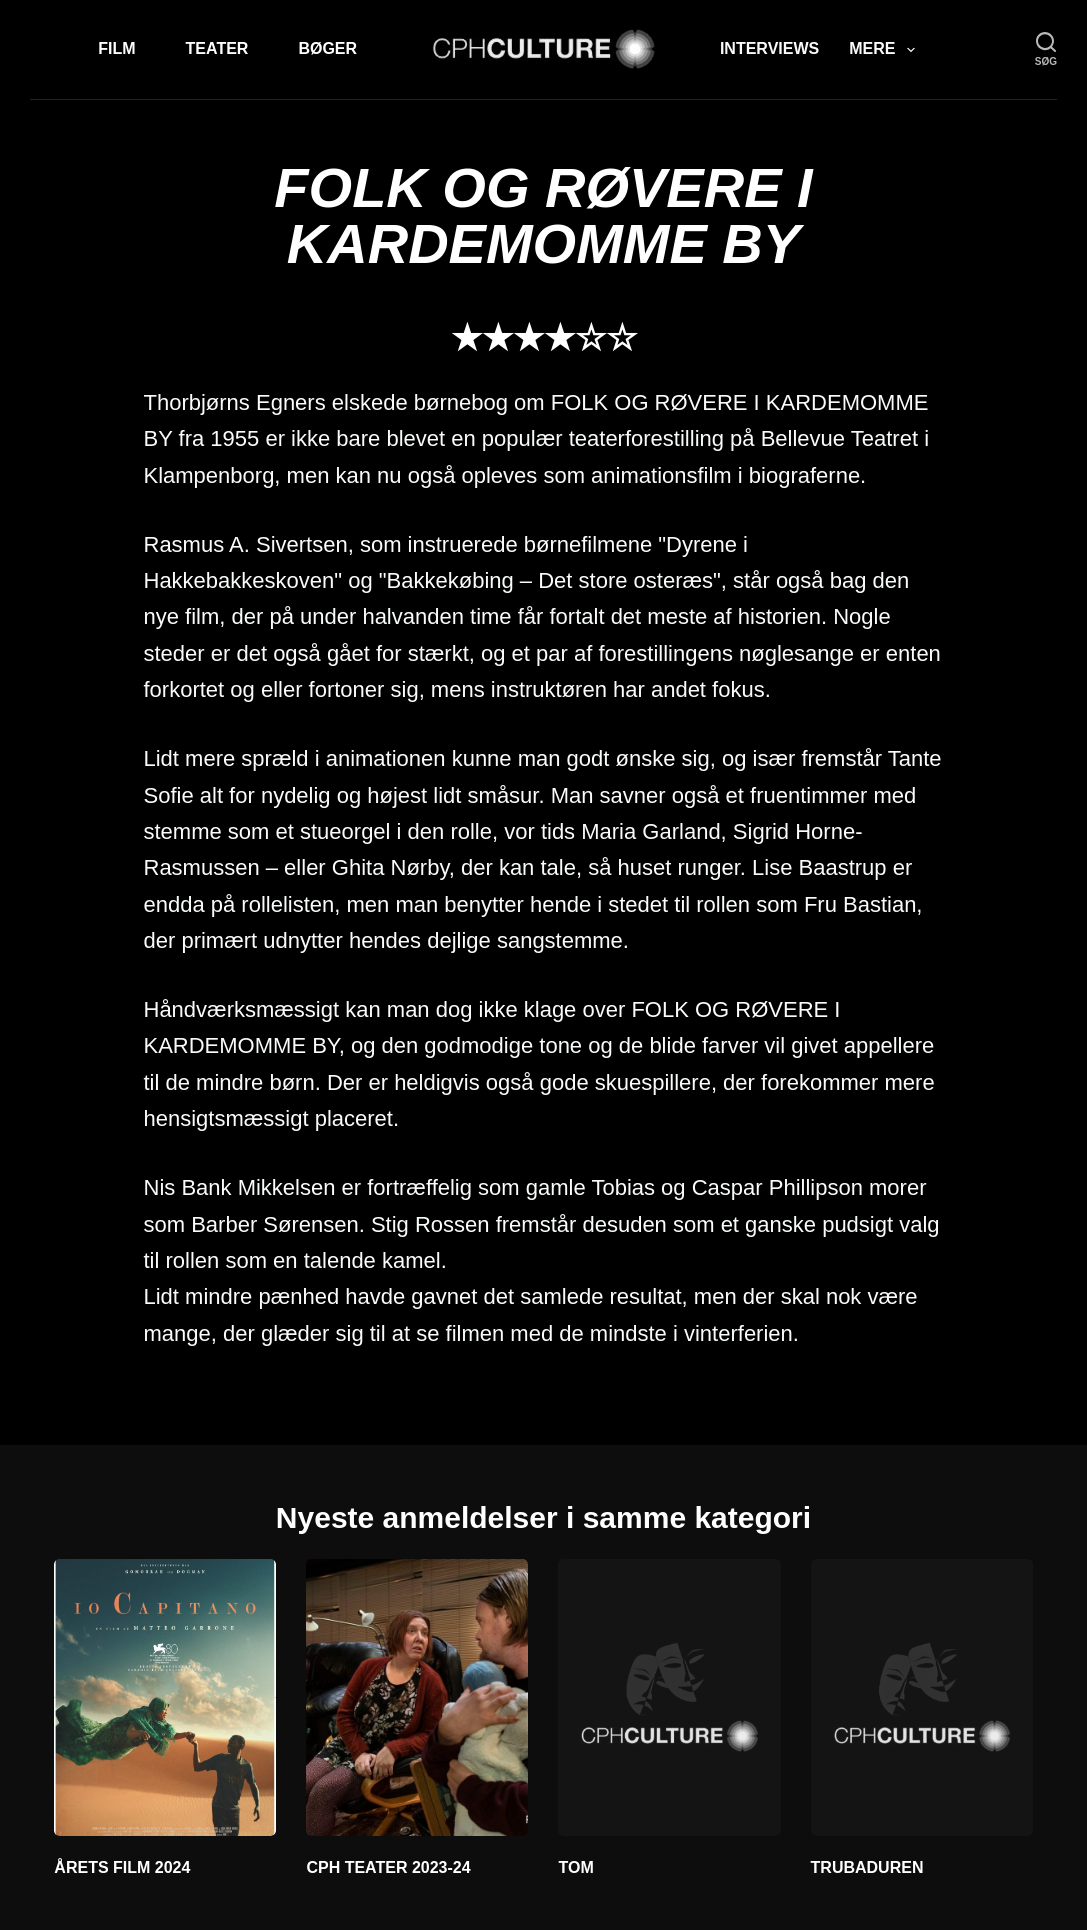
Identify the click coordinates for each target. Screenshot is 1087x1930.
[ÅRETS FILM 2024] (165, 1698)
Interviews (769, 48)
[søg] (1046, 49)
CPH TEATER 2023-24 (388, 1867)
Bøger (327, 48)
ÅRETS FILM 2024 (122, 1867)
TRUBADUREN (867, 1867)
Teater (217, 48)
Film (116, 48)
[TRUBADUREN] (922, 1698)
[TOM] (669, 1698)
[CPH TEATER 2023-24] (417, 1698)
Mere (885, 50)
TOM (575, 1867)
